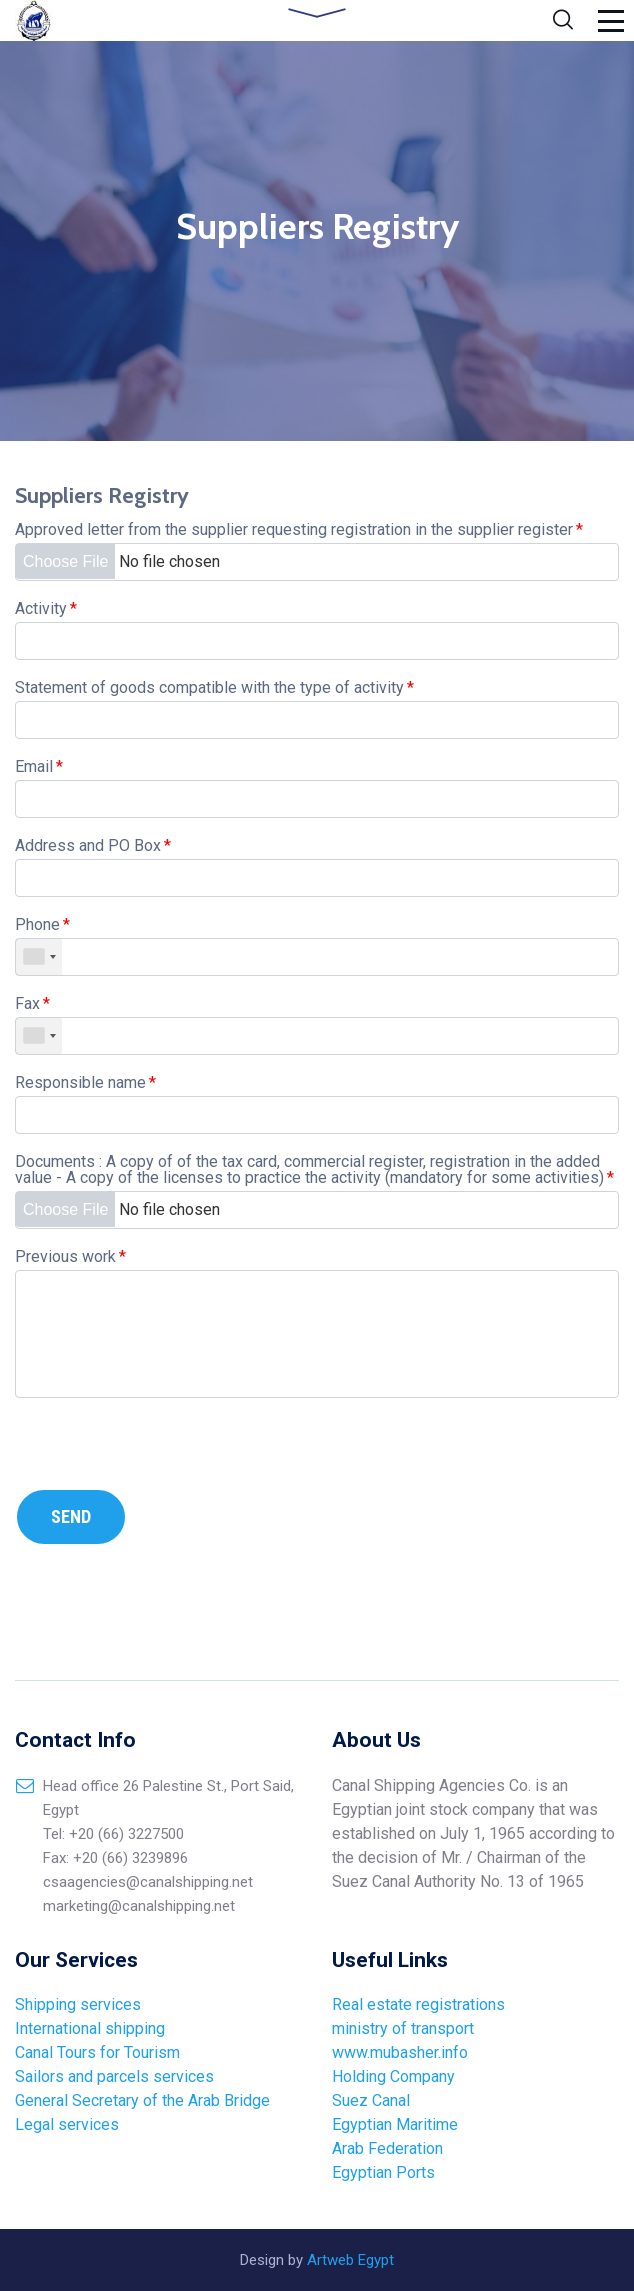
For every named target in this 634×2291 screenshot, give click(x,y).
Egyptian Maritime (397, 2124)
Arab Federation (389, 2148)
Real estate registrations (418, 2004)
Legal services (67, 2124)
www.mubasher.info (400, 2052)
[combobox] (39, 956)
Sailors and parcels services (114, 2076)
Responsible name (85, 1082)
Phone (42, 924)
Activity (46, 608)
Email (39, 766)
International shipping (90, 2028)
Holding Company (393, 2076)
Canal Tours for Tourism (97, 2052)
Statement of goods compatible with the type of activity (214, 687)
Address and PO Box (93, 845)
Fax (32, 1003)
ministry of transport (403, 2028)
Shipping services (78, 2004)
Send (71, 1515)
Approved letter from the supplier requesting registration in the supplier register (299, 529)
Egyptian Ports (383, 2172)
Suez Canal (371, 2100)
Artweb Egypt (350, 2260)
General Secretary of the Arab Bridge (142, 2100)
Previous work (70, 1256)
